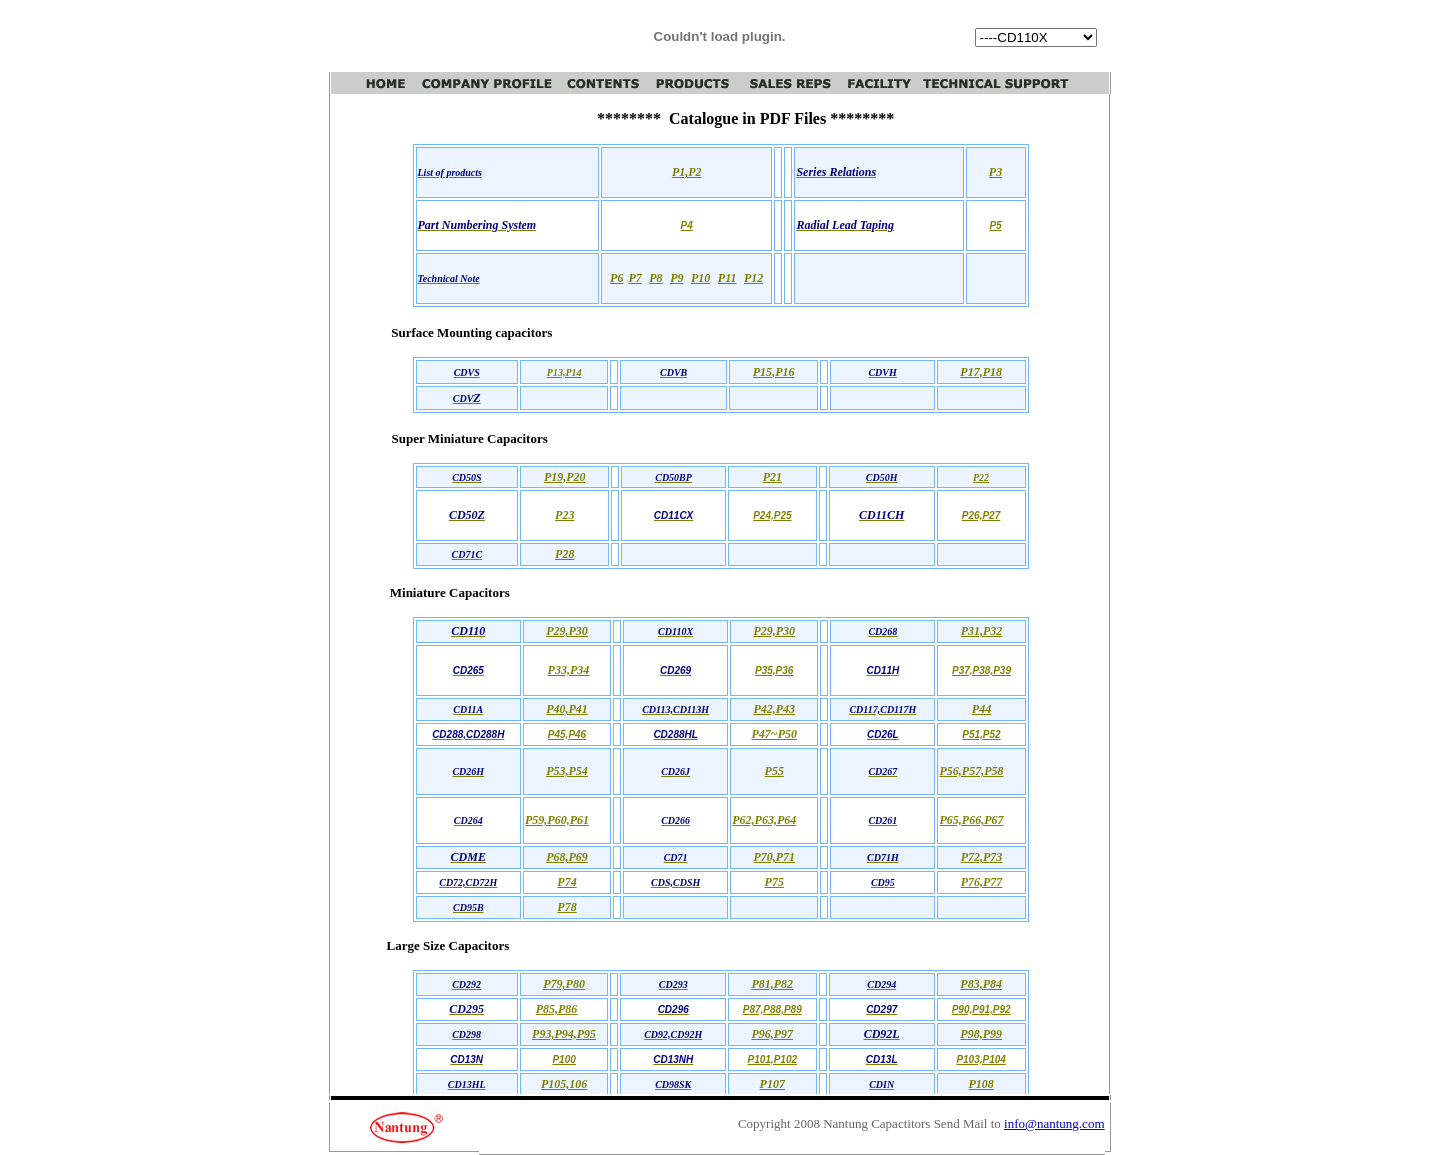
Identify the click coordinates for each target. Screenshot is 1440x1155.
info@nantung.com (1054, 1123)
